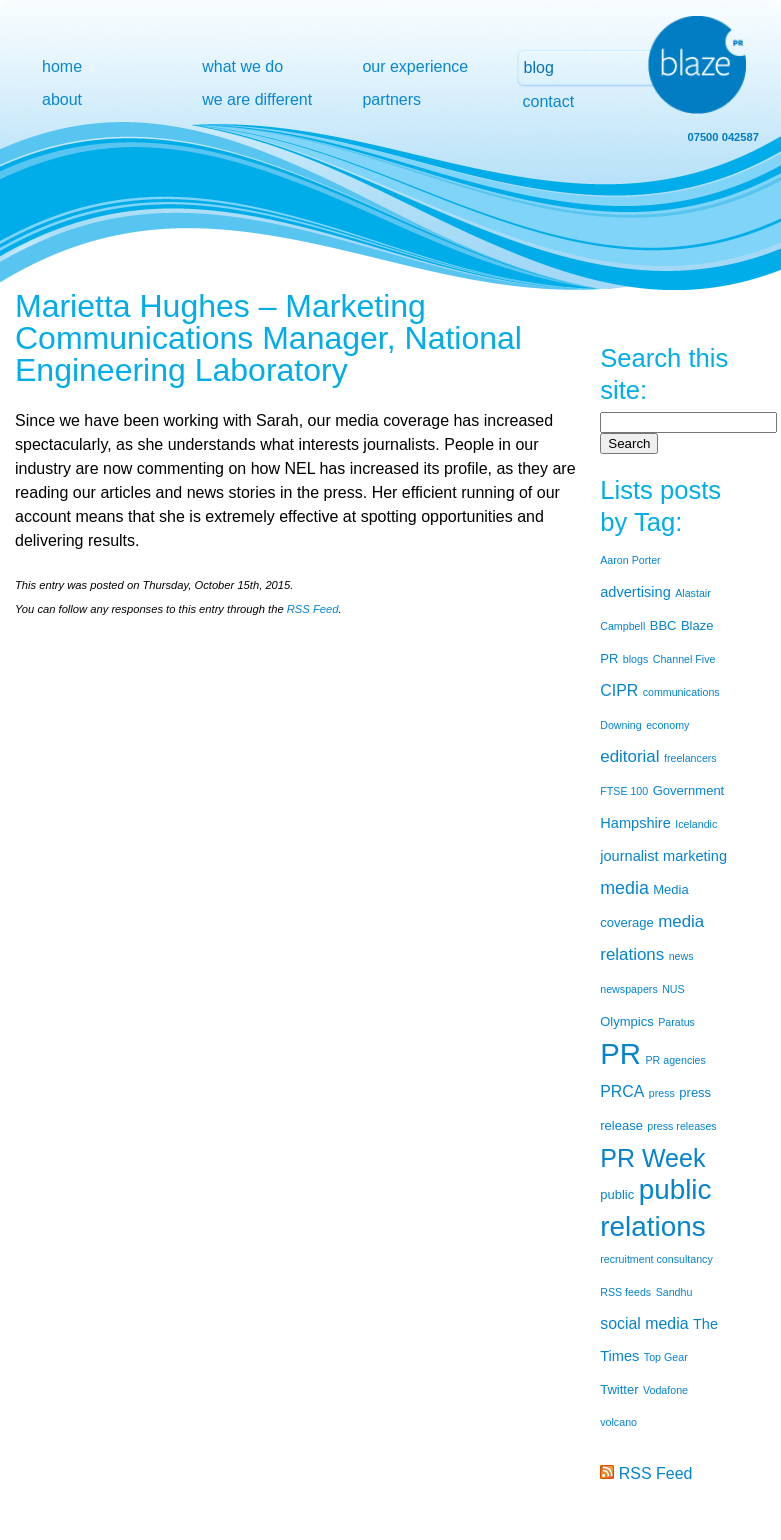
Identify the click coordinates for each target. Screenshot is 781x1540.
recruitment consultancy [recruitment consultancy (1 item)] (656, 1259)
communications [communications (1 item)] (681, 692)
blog (539, 67)
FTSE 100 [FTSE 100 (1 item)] (624, 791)
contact (549, 101)
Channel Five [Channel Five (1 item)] (684, 659)
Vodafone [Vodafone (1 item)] (665, 1390)
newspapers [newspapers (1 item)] (628, 989)
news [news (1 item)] (681, 956)
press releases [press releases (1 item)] (681, 1126)
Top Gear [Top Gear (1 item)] (666, 1357)
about (62, 99)
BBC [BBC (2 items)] (663, 625)
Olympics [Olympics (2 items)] (626, 1021)
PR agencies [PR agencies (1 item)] (675, 1060)
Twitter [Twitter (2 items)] (619, 1389)
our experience (415, 66)
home (62, 66)
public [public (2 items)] (617, 1194)
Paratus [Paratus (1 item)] (676, 1022)
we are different (257, 99)
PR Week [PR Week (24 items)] (652, 1158)
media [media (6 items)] (624, 888)
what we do (242, 66)
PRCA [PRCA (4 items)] (622, 1091)
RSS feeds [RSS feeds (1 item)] (625, 1292)
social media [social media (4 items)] (644, 1323)
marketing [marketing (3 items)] (695, 856)
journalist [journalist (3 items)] (629, 856)
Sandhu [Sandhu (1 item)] (674, 1292)
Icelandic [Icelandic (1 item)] (696, 824)
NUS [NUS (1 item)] (673, 989)
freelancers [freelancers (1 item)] (690, 758)
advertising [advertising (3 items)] (635, 592)
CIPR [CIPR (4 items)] (619, 690)
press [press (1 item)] (662, 1093)
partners (391, 99)
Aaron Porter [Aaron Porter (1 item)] (630, 560)
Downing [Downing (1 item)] (620, 725)
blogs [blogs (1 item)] (635, 659)
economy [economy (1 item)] (667, 725)
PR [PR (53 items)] (620, 1053)
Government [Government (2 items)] (689, 790)
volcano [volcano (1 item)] (618, 1422)
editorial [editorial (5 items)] (629, 756)
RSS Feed (313, 609)
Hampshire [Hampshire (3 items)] (635, 823)
